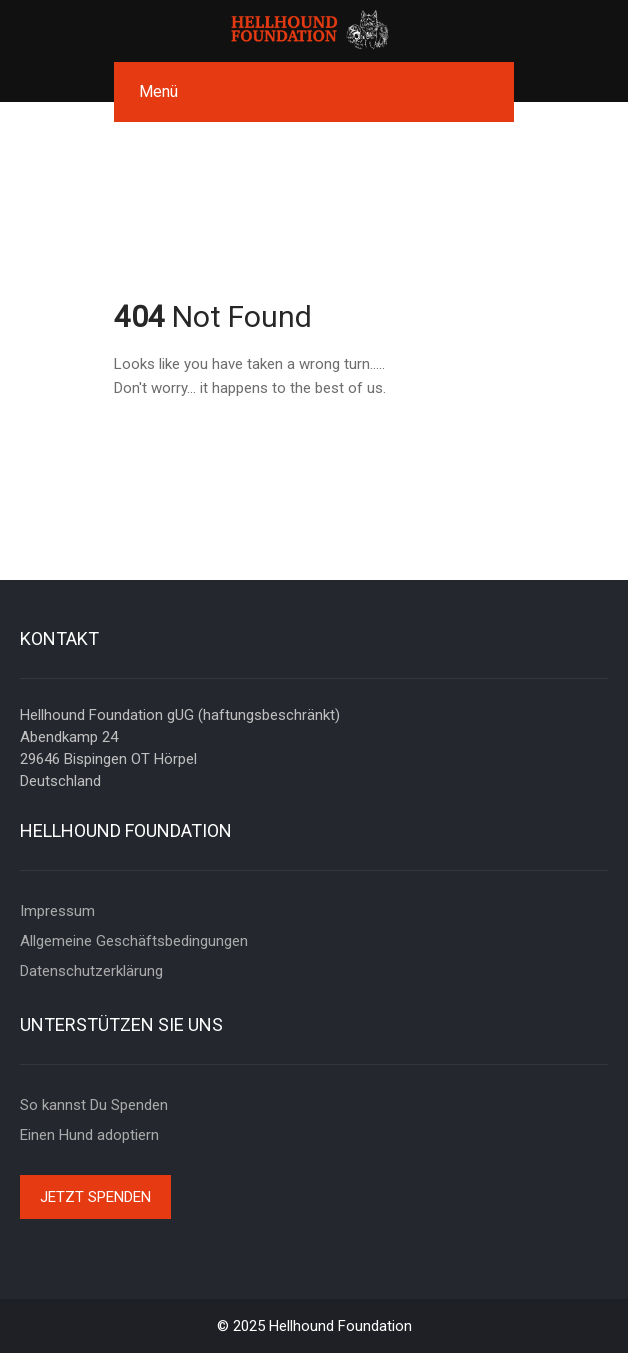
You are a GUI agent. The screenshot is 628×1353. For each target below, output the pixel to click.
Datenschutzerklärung (91, 971)
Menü (158, 91)
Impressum (57, 911)
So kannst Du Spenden (94, 1105)
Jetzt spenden (95, 1197)
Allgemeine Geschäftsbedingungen (134, 941)
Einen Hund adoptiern (89, 1135)
